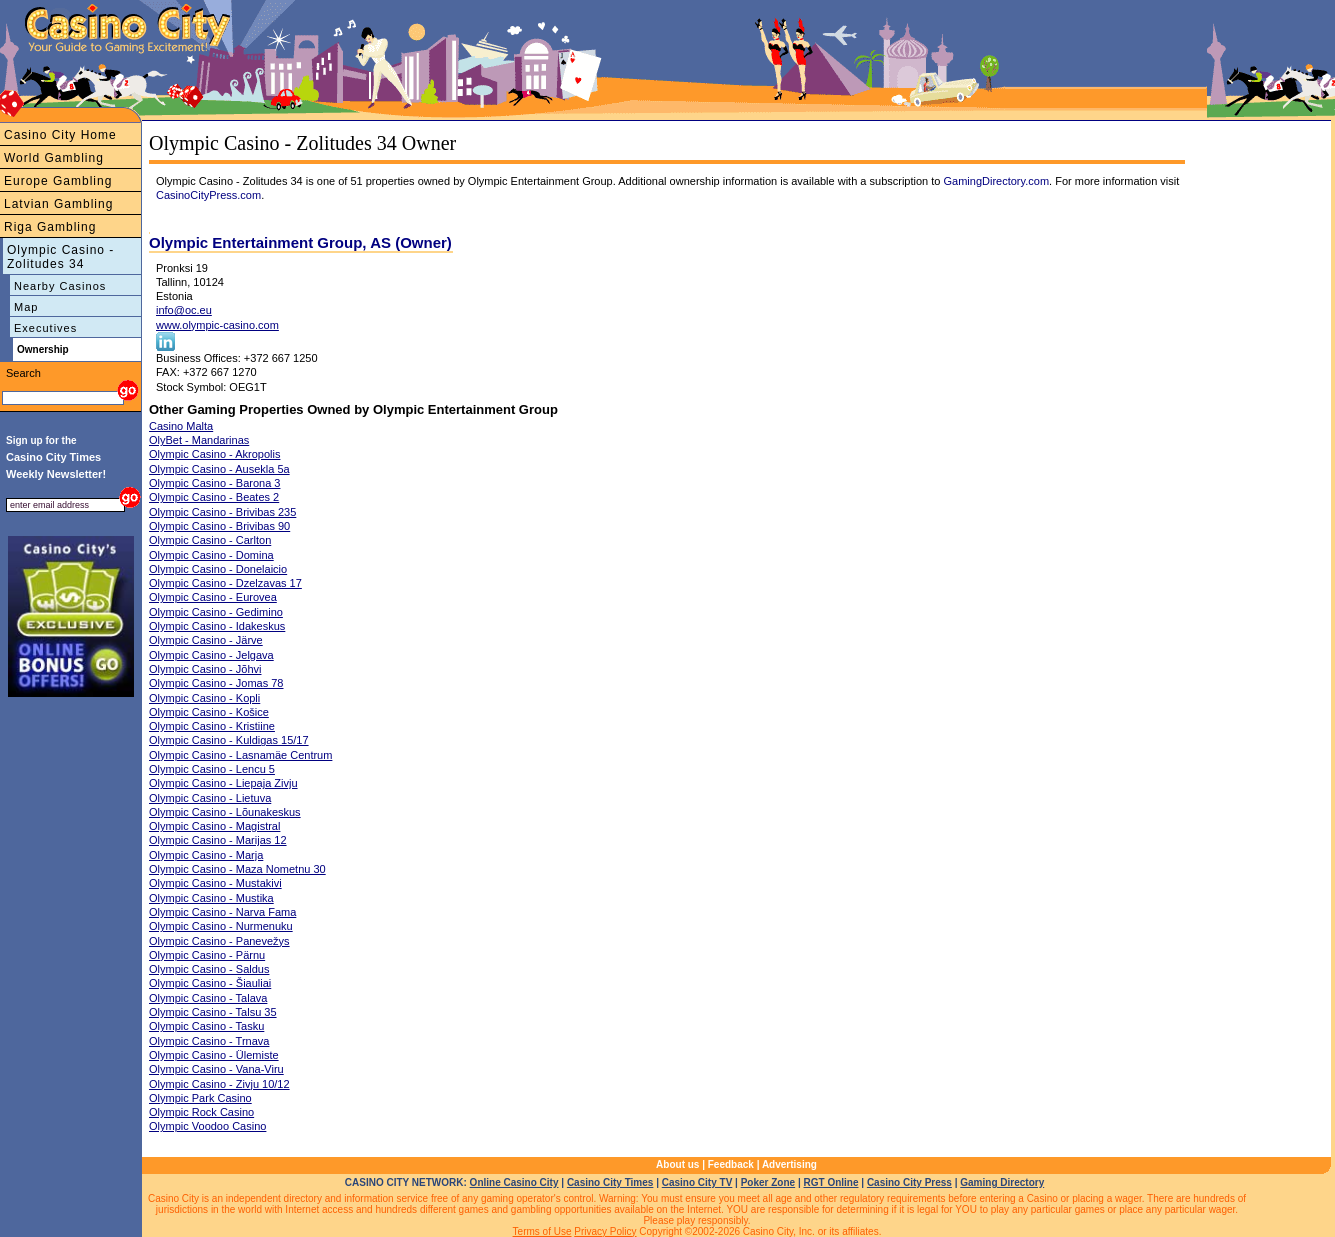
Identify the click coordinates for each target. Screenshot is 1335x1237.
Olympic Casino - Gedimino (216, 612)
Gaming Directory (1002, 1182)
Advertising (789, 1164)
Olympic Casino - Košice (209, 712)
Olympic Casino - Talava (208, 998)
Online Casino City (514, 1182)
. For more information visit (1114, 181)
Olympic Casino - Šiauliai (210, 983)
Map (26, 307)
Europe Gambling (58, 181)
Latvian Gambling (58, 204)
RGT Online (831, 1182)
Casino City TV (697, 1182)
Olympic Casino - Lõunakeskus (225, 812)
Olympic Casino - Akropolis (214, 454)
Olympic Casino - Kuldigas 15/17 (229, 740)
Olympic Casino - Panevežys (219, 941)
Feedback (731, 1164)
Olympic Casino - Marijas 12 (218, 840)
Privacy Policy (605, 1231)
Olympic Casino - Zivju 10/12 (219, 1084)
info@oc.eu (184, 310)
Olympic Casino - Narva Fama (222, 912)
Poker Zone (768, 1182)
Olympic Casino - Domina (211, 555)
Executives (45, 328)
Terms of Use (542, 1231)
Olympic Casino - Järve (206, 640)
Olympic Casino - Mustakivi (215, 883)
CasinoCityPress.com (208, 195)
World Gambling (54, 158)
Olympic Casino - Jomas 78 (216, 683)
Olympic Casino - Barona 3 (214, 483)
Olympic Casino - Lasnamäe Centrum (240, 755)
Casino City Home (60, 135)
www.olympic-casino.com (217, 325)
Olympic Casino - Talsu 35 (213, 1012)
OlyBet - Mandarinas (199, 440)
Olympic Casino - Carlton (210, 540)
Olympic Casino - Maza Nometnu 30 (237, 869)
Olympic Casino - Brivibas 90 (219, 526)
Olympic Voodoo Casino (207, 1126)
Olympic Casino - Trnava (209, 1041)
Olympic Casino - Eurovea (213, 597)
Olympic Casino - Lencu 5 (212, 769)
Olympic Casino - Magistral (214, 826)
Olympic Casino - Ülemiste (214, 1055)
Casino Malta (181, 426)
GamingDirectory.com (997, 181)
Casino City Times (610, 1182)
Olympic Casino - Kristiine (212, 726)
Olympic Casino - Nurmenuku (221, 926)
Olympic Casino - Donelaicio (218, 569)
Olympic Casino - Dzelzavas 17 (225, 583)
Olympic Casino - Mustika (211, 898)
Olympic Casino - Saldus (209, 969)
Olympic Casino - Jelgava (211, 655)
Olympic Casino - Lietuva (210, 798)
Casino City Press (909, 1182)
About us (677, 1164)
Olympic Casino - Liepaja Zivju (223, 783)
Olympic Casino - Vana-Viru (216, 1069)
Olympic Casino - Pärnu (207, 955)
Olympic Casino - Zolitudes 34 (60, 257)
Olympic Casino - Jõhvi (205, 669)
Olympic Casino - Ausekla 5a (219, 469)
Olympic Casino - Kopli (204, 698)
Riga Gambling (50, 227)
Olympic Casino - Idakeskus (217, 626)
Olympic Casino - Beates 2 (214, 497)
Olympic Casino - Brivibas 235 (222, 512)
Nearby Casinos (60, 286)
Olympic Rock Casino (201, 1112)
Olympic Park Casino (200, 1098)
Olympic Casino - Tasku (206, 1026)
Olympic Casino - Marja (206, 855)
